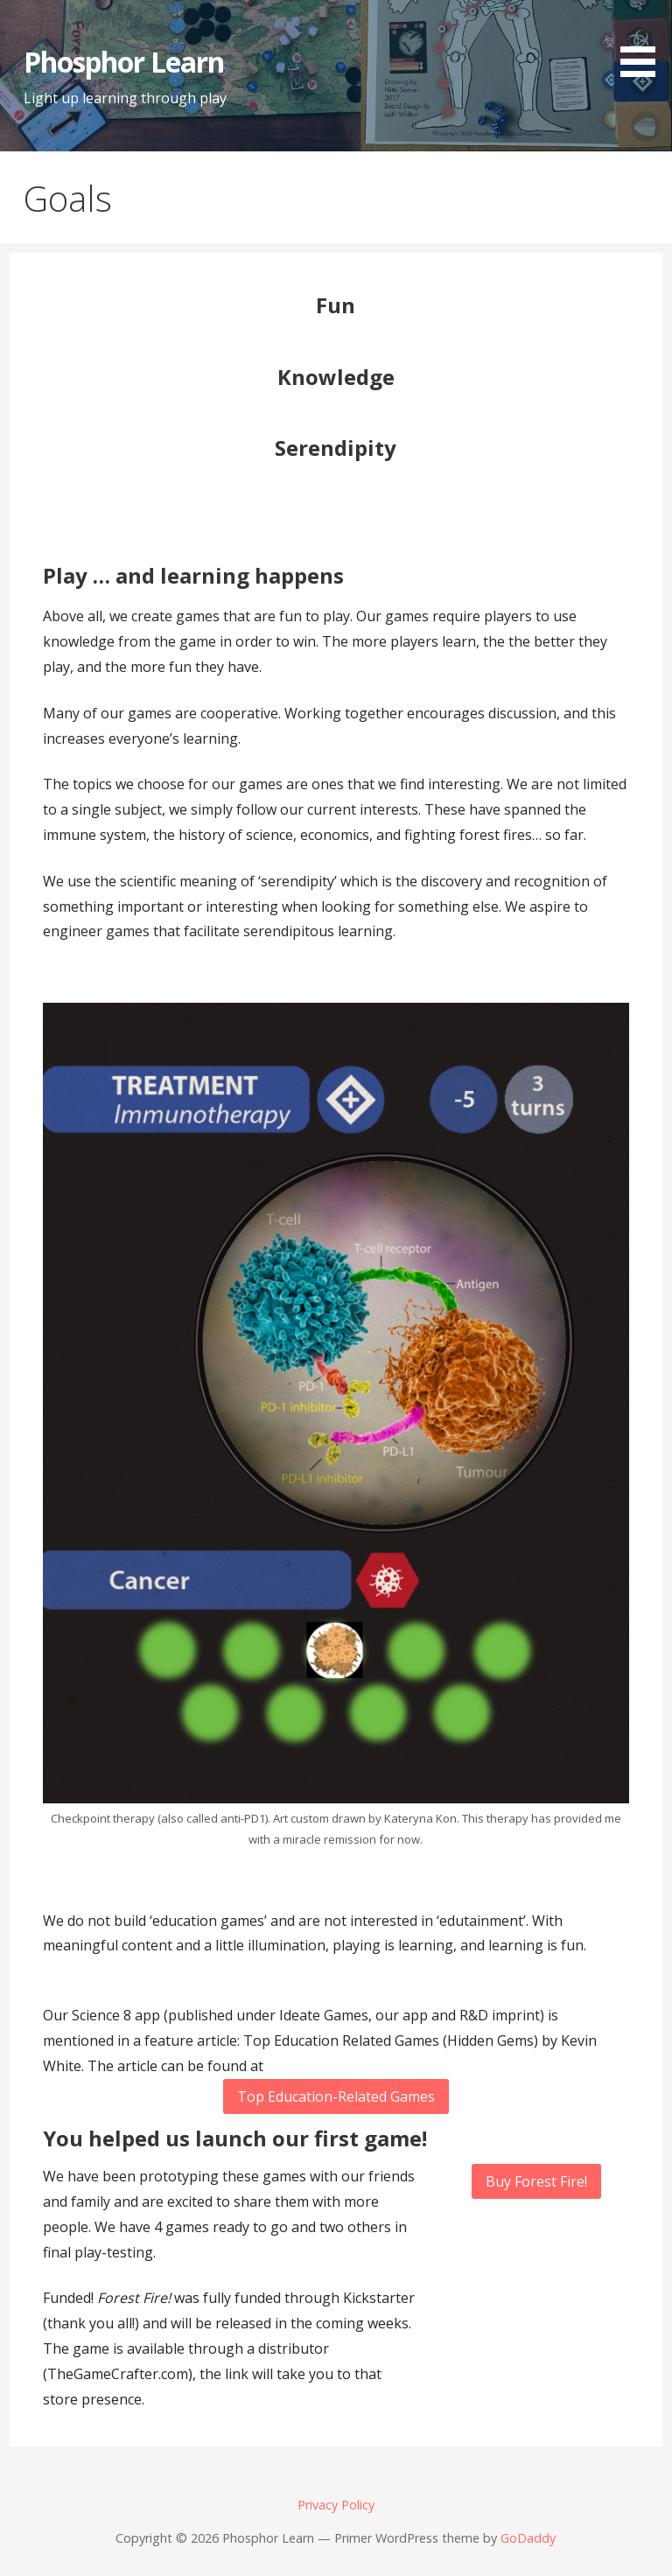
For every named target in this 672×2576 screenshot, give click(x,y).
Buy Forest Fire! (536, 2181)
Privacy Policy (336, 2504)
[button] (644, 41)
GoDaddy (528, 2538)
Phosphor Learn (124, 61)
